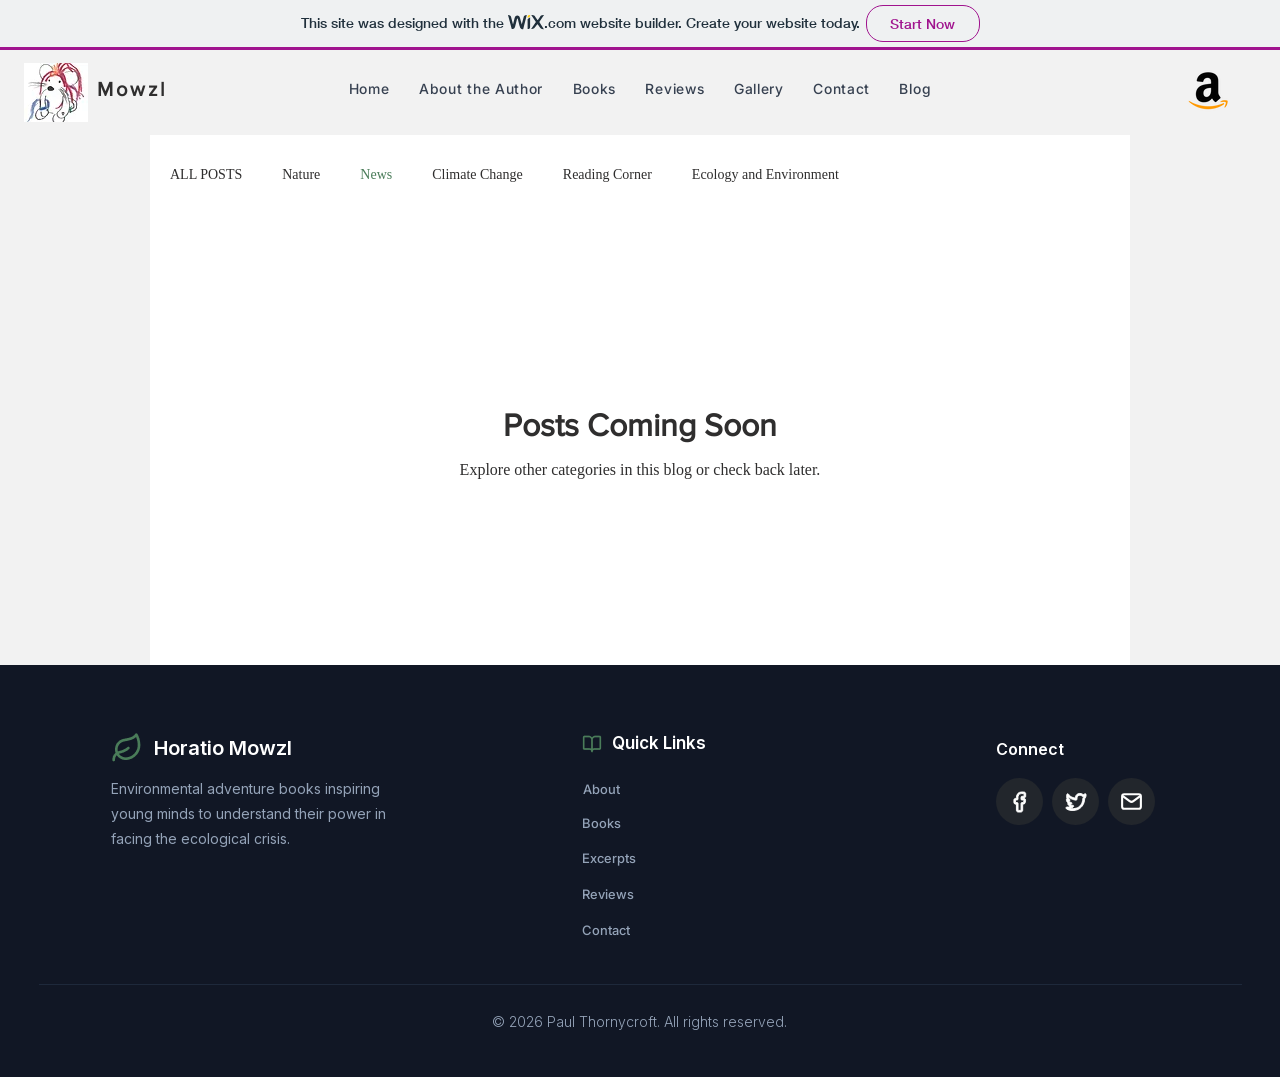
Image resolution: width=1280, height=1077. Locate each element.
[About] (654, 789)
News (376, 174)
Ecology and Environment (765, 174)
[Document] (1019, 801)
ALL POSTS (206, 174)
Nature (301, 174)
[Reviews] (653, 894)
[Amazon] (1208, 88)
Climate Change (477, 174)
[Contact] (653, 930)
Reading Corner (607, 174)
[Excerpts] (653, 858)
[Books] (653, 823)
